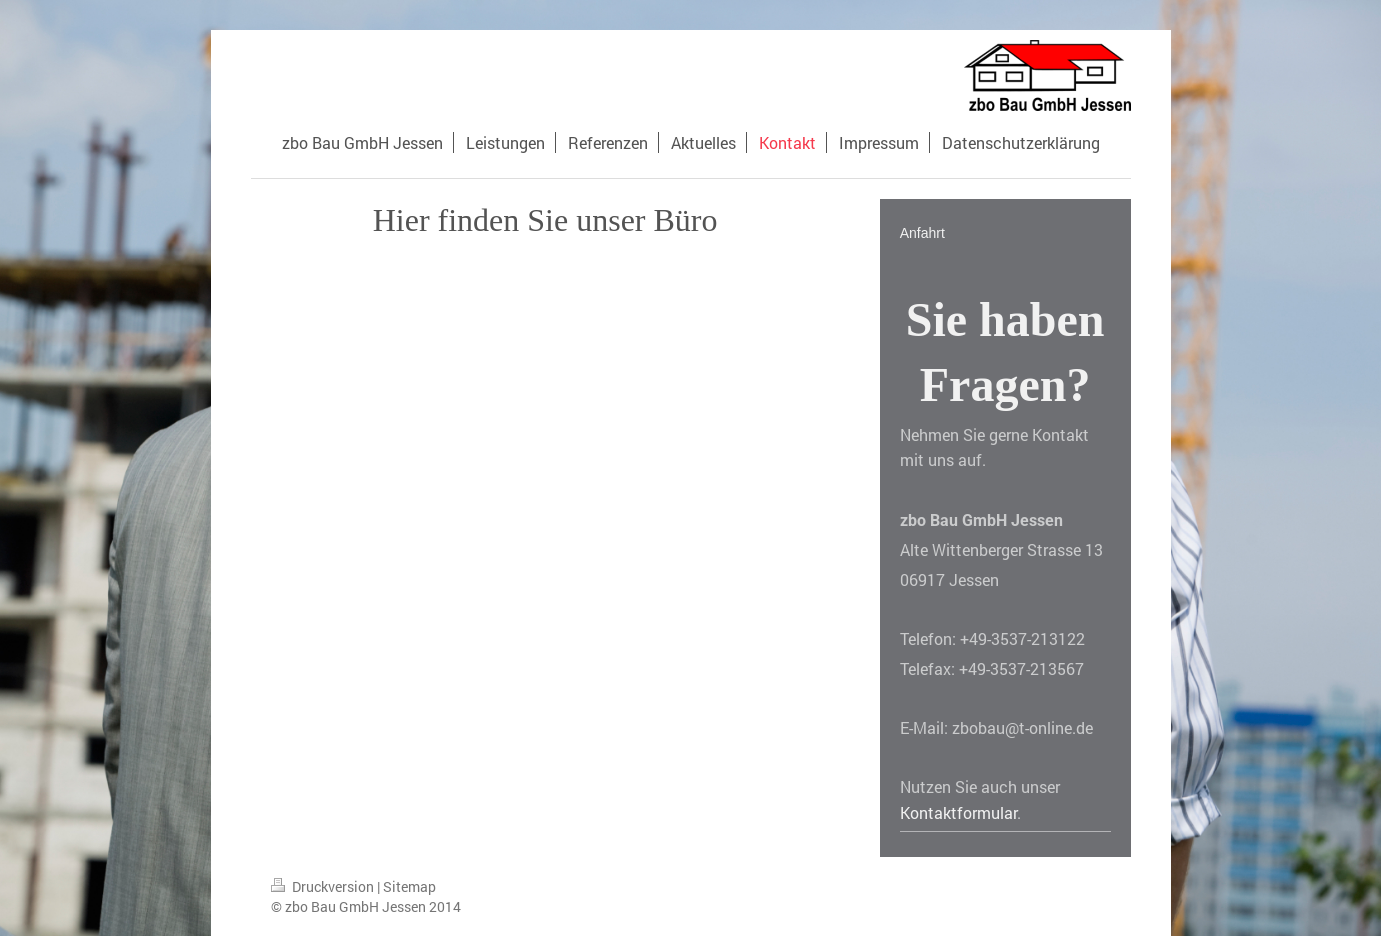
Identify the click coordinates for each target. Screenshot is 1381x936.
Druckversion (324, 886)
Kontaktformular (958, 812)
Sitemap (409, 886)
